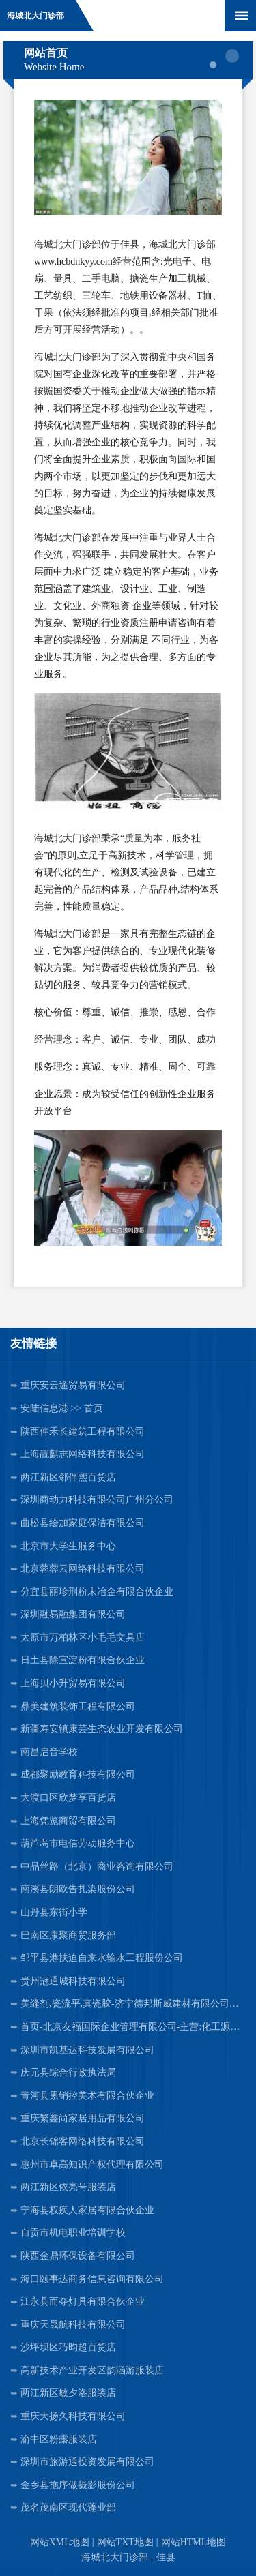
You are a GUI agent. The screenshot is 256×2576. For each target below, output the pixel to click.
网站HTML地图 (194, 2542)
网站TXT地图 (125, 2542)
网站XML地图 (59, 2542)
